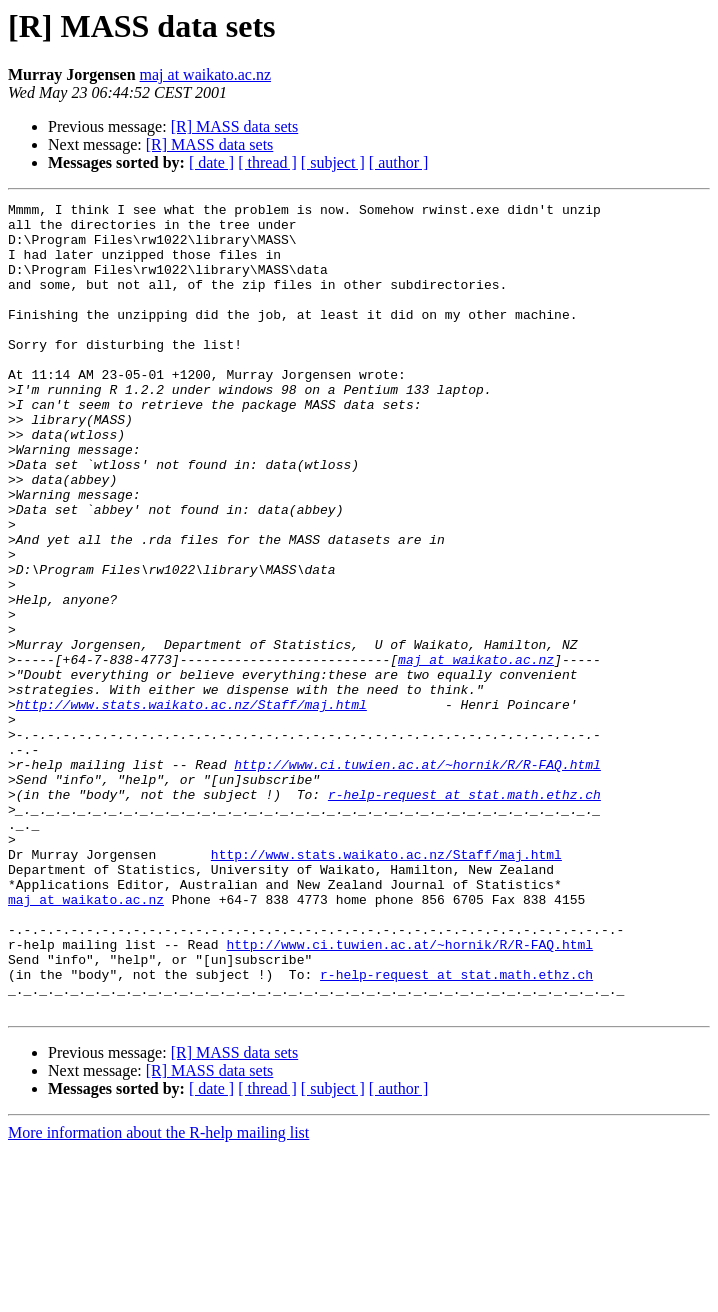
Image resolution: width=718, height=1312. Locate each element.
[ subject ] (333, 162)
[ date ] (211, 162)
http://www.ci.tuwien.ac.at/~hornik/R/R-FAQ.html (417, 878)
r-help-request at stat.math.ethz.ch (464, 914)
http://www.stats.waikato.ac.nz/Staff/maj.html (191, 806)
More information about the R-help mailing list (158, 1294)
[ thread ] (267, 162)
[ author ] (399, 162)
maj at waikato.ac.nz (206, 74)
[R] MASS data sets (235, 126)
